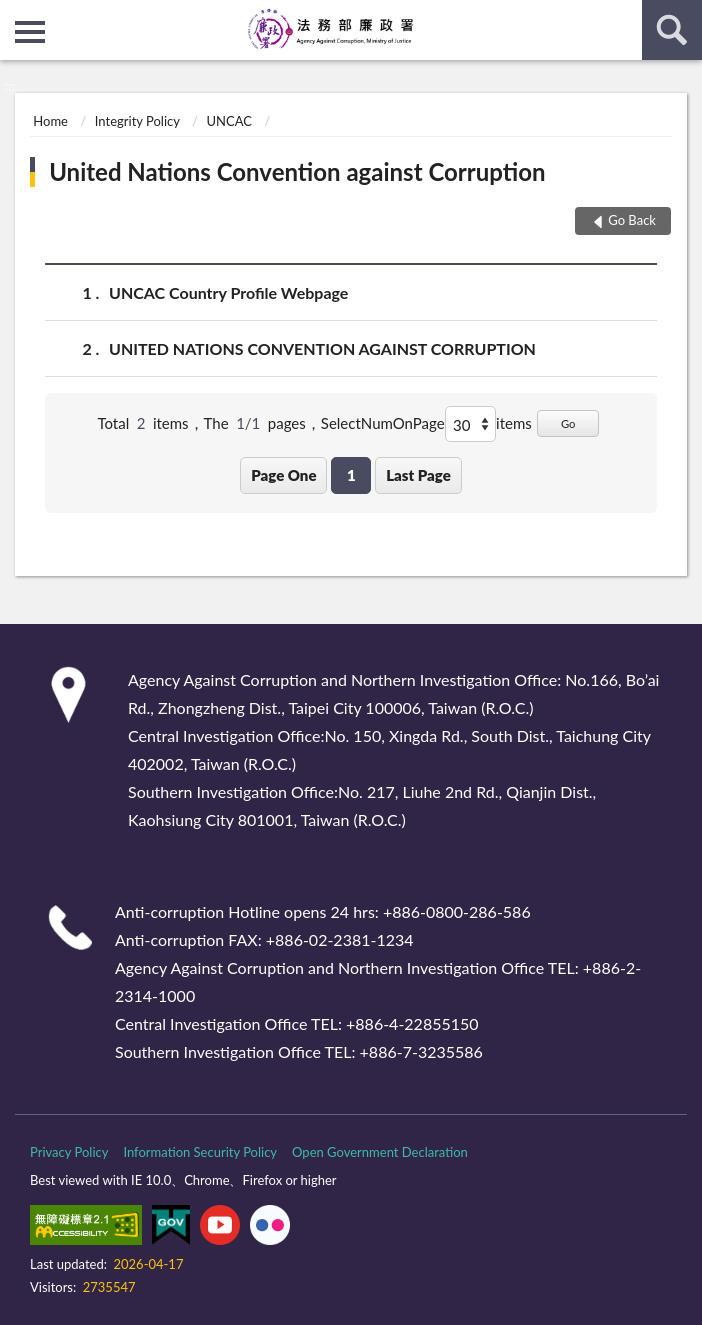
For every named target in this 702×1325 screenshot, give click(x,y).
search (672, 30)
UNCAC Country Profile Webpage (228, 292)
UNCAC (228, 121)
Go (568, 423)
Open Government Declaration (380, 1152)
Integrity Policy (137, 121)
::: (16, 15)
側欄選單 (30, 32)
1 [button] (351, 475)
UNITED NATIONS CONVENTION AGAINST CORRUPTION (322, 348)
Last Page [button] (418, 475)
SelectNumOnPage (383, 423)
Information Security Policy (200, 1152)
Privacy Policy (69, 1152)
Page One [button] (283, 475)
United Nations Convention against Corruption (297, 171)
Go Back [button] (632, 220)
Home (50, 121)
